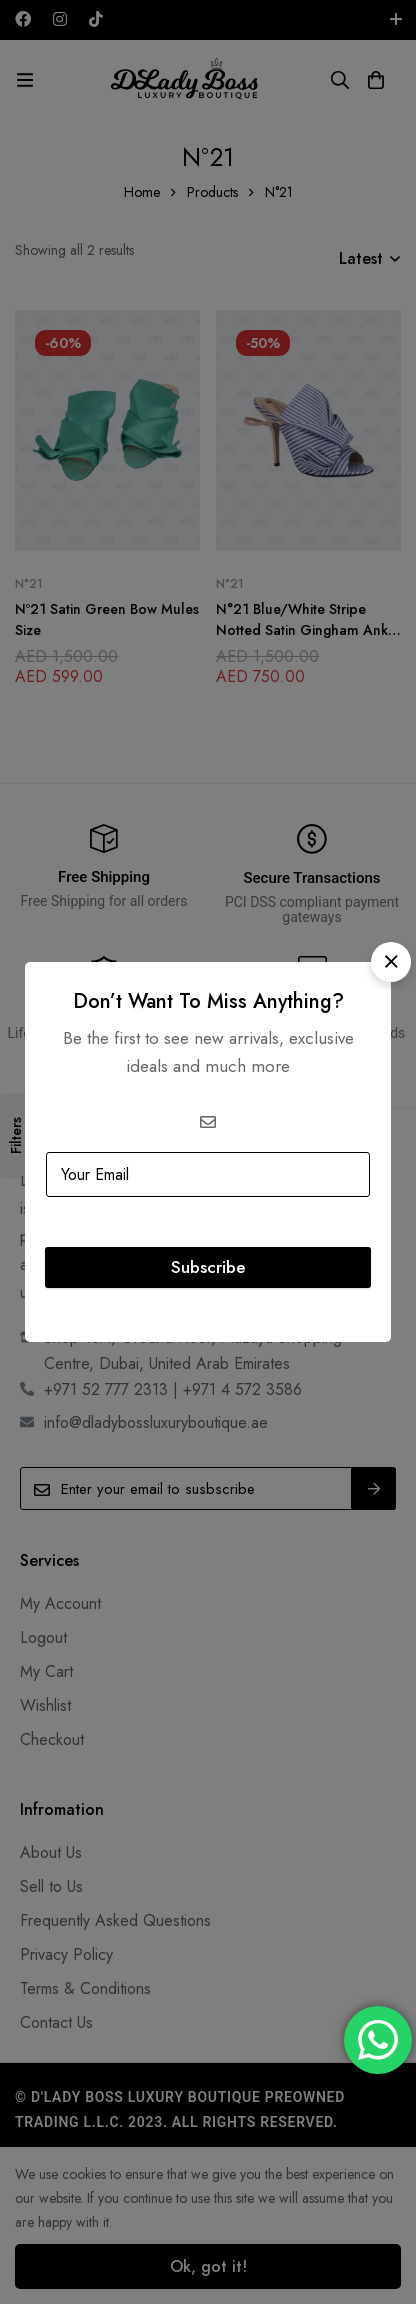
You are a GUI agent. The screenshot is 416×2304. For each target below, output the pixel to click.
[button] (391, 962)
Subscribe (208, 1267)
